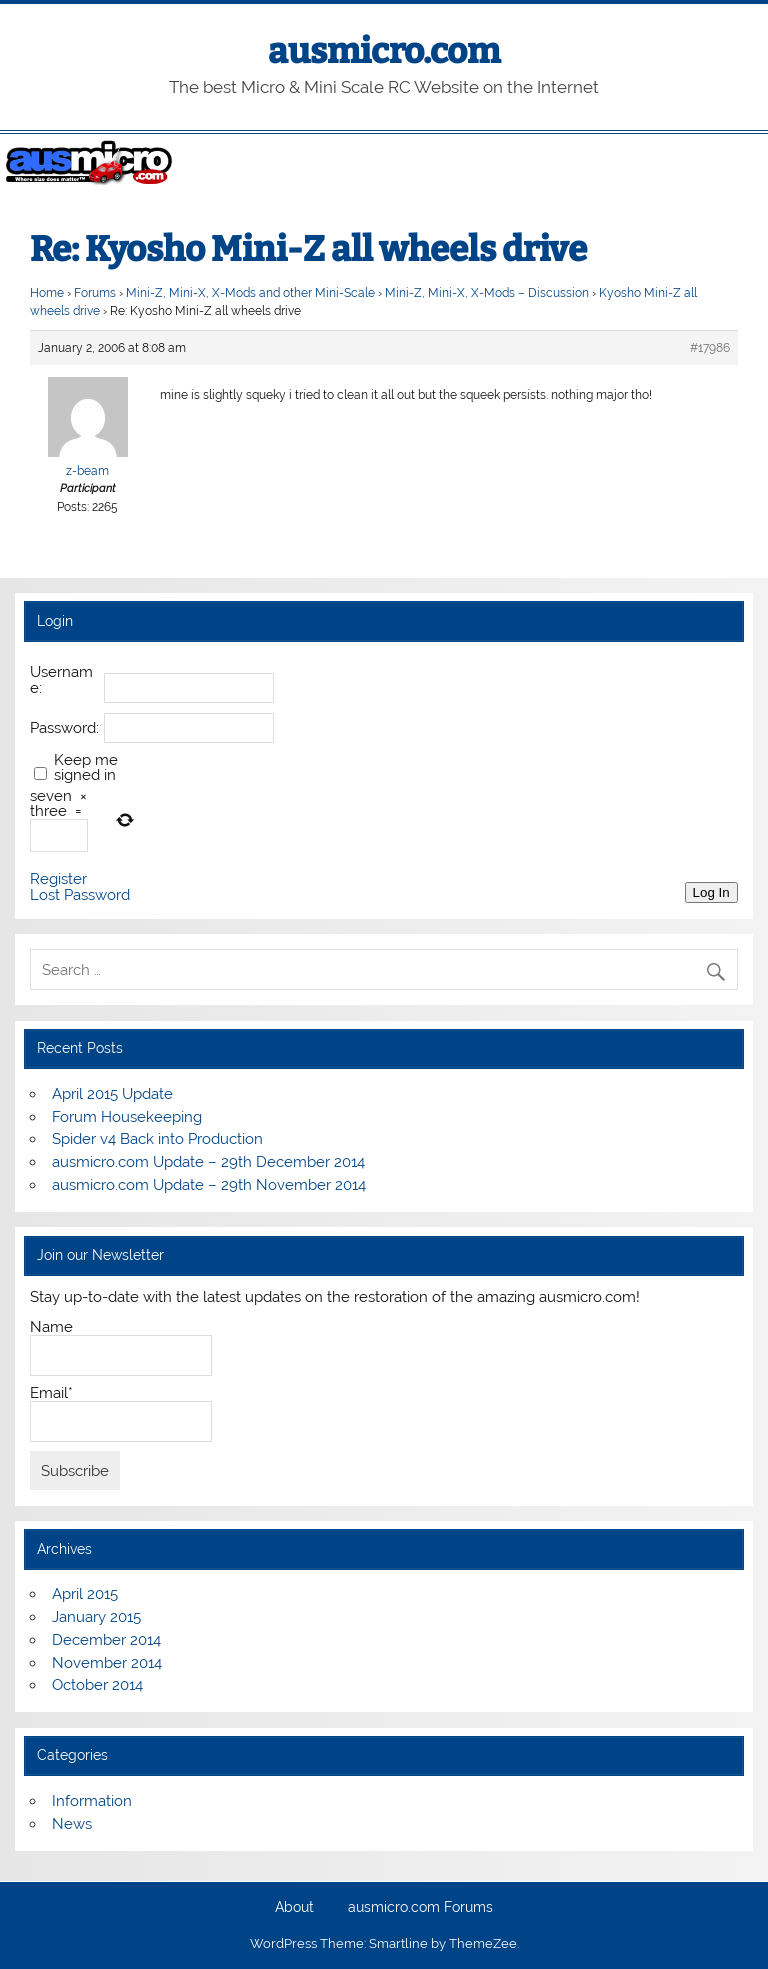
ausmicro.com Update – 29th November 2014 (209, 1185)
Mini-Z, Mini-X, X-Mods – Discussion (487, 293)
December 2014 (106, 1640)
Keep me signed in (86, 768)
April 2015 (85, 1594)
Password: (64, 728)
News (72, 1824)
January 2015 (96, 1617)
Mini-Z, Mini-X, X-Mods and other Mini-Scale (250, 293)
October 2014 (97, 1685)
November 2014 (107, 1663)
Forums (95, 293)
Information (92, 1801)
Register (58, 879)
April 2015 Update (112, 1094)
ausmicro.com (384, 51)
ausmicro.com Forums (420, 1908)
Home (47, 293)
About (294, 1908)
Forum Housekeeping (127, 1117)
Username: (61, 680)
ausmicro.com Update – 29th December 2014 (208, 1162)
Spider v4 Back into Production (157, 1139)
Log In (711, 892)
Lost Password (80, 895)
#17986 (710, 348)
